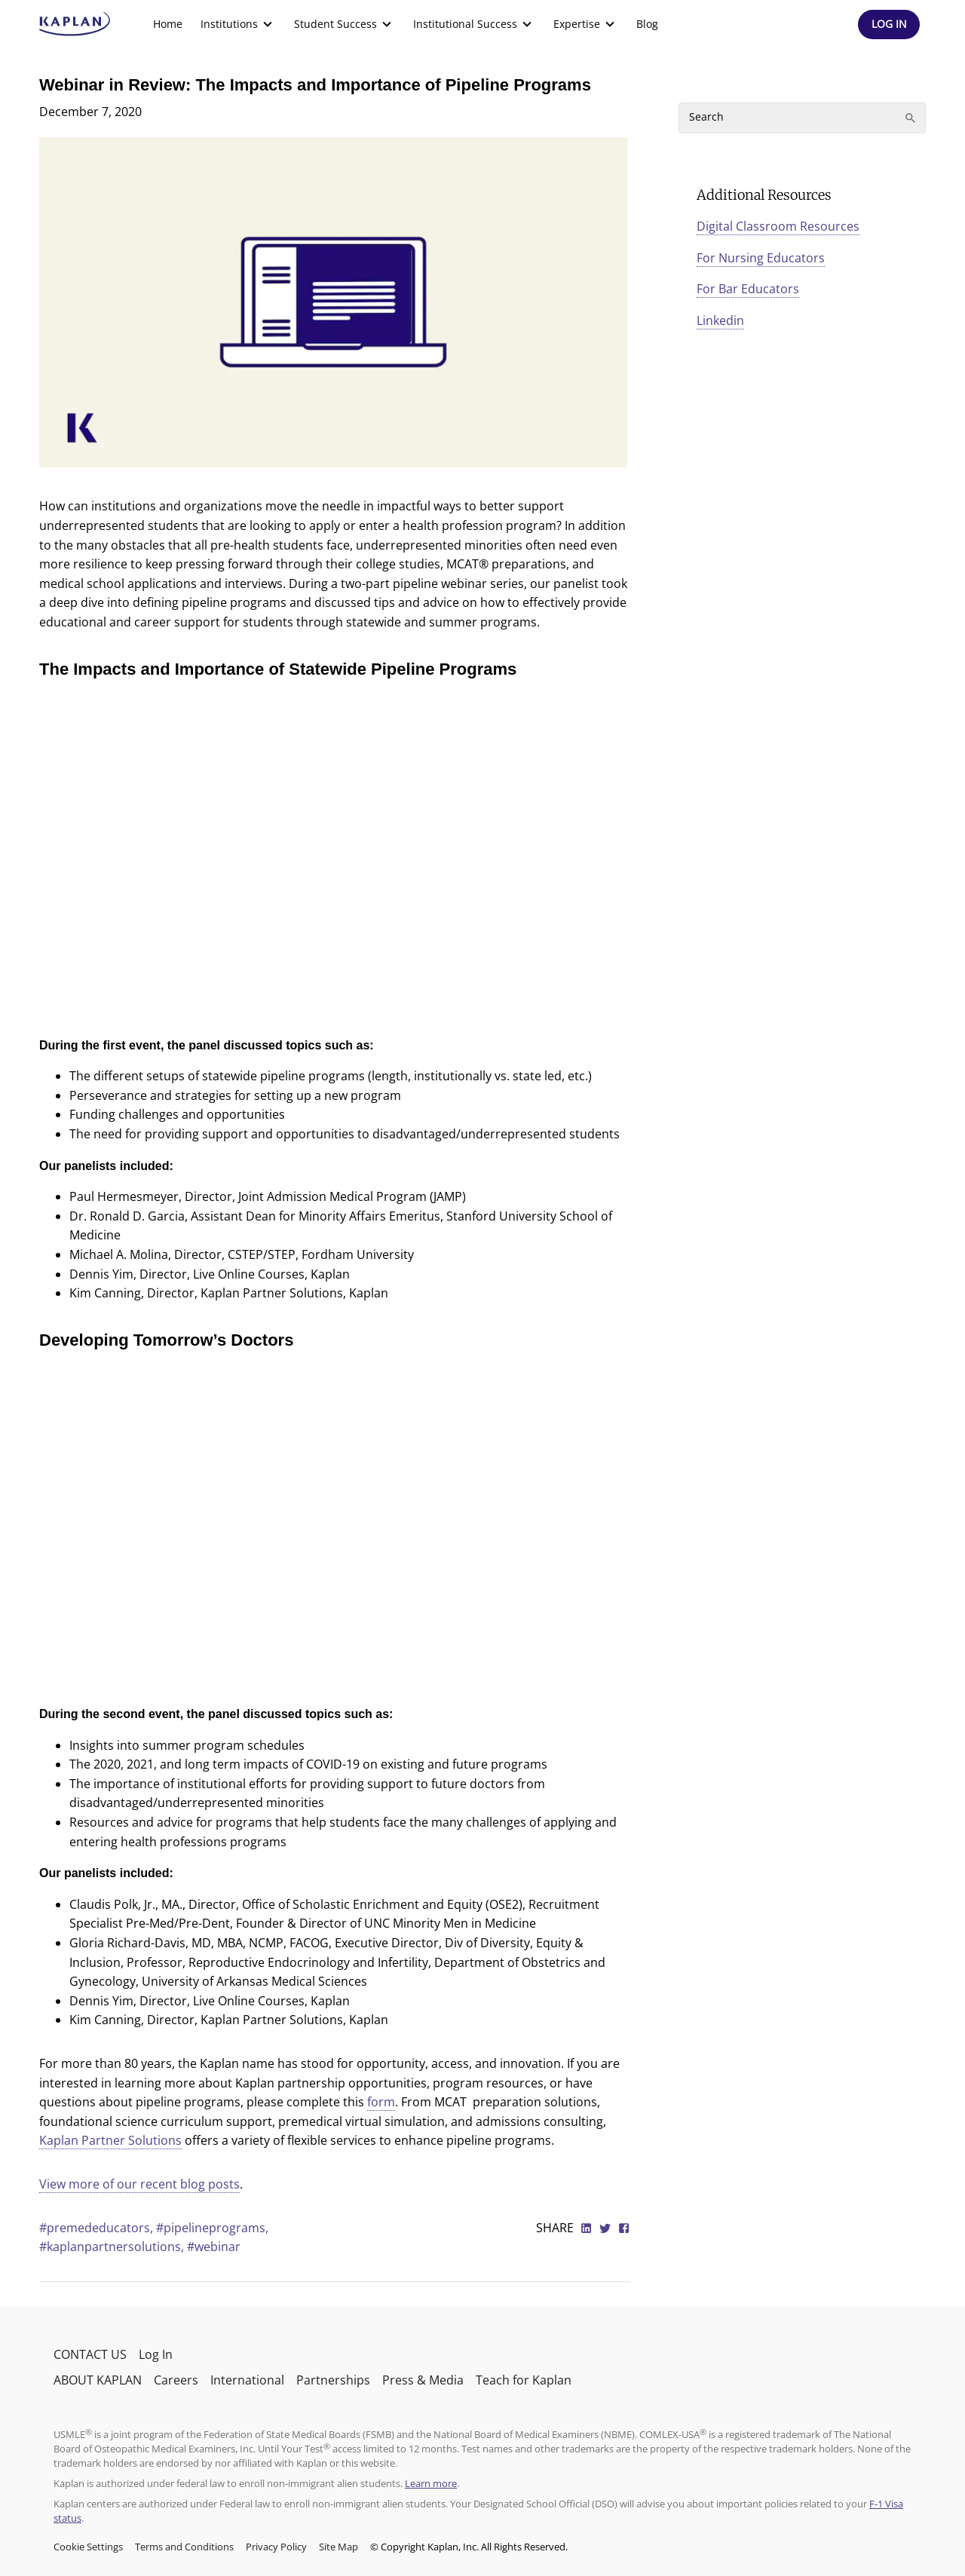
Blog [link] (647, 24)
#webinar (213, 2246)
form (381, 2102)
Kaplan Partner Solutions (110, 2140)
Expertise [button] (585, 24)
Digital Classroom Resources (778, 226)
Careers (176, 2380)
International (247, 2380)
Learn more (431, 2483)
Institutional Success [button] (474, 24)
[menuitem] (167, 24)
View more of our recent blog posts (139, 2184)
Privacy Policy (276, 2546)
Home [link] (167, 24)
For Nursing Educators (761, 258)
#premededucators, (97, 2227)
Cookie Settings (88, 2546)
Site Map (338, 2546)
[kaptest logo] (75, 24)
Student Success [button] (344, 24)
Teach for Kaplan (523, 2380)
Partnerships (333, 2380)
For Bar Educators (748, 288)
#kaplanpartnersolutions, (113, 2246)
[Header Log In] (889, 24)
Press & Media (423, 2380)
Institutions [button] (238, 24)
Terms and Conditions (184, 2546)
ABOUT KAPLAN (98, 2380)
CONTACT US (90, 2354)
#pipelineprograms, (212, 2227)
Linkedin (720, 320)
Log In (156, 2354)
